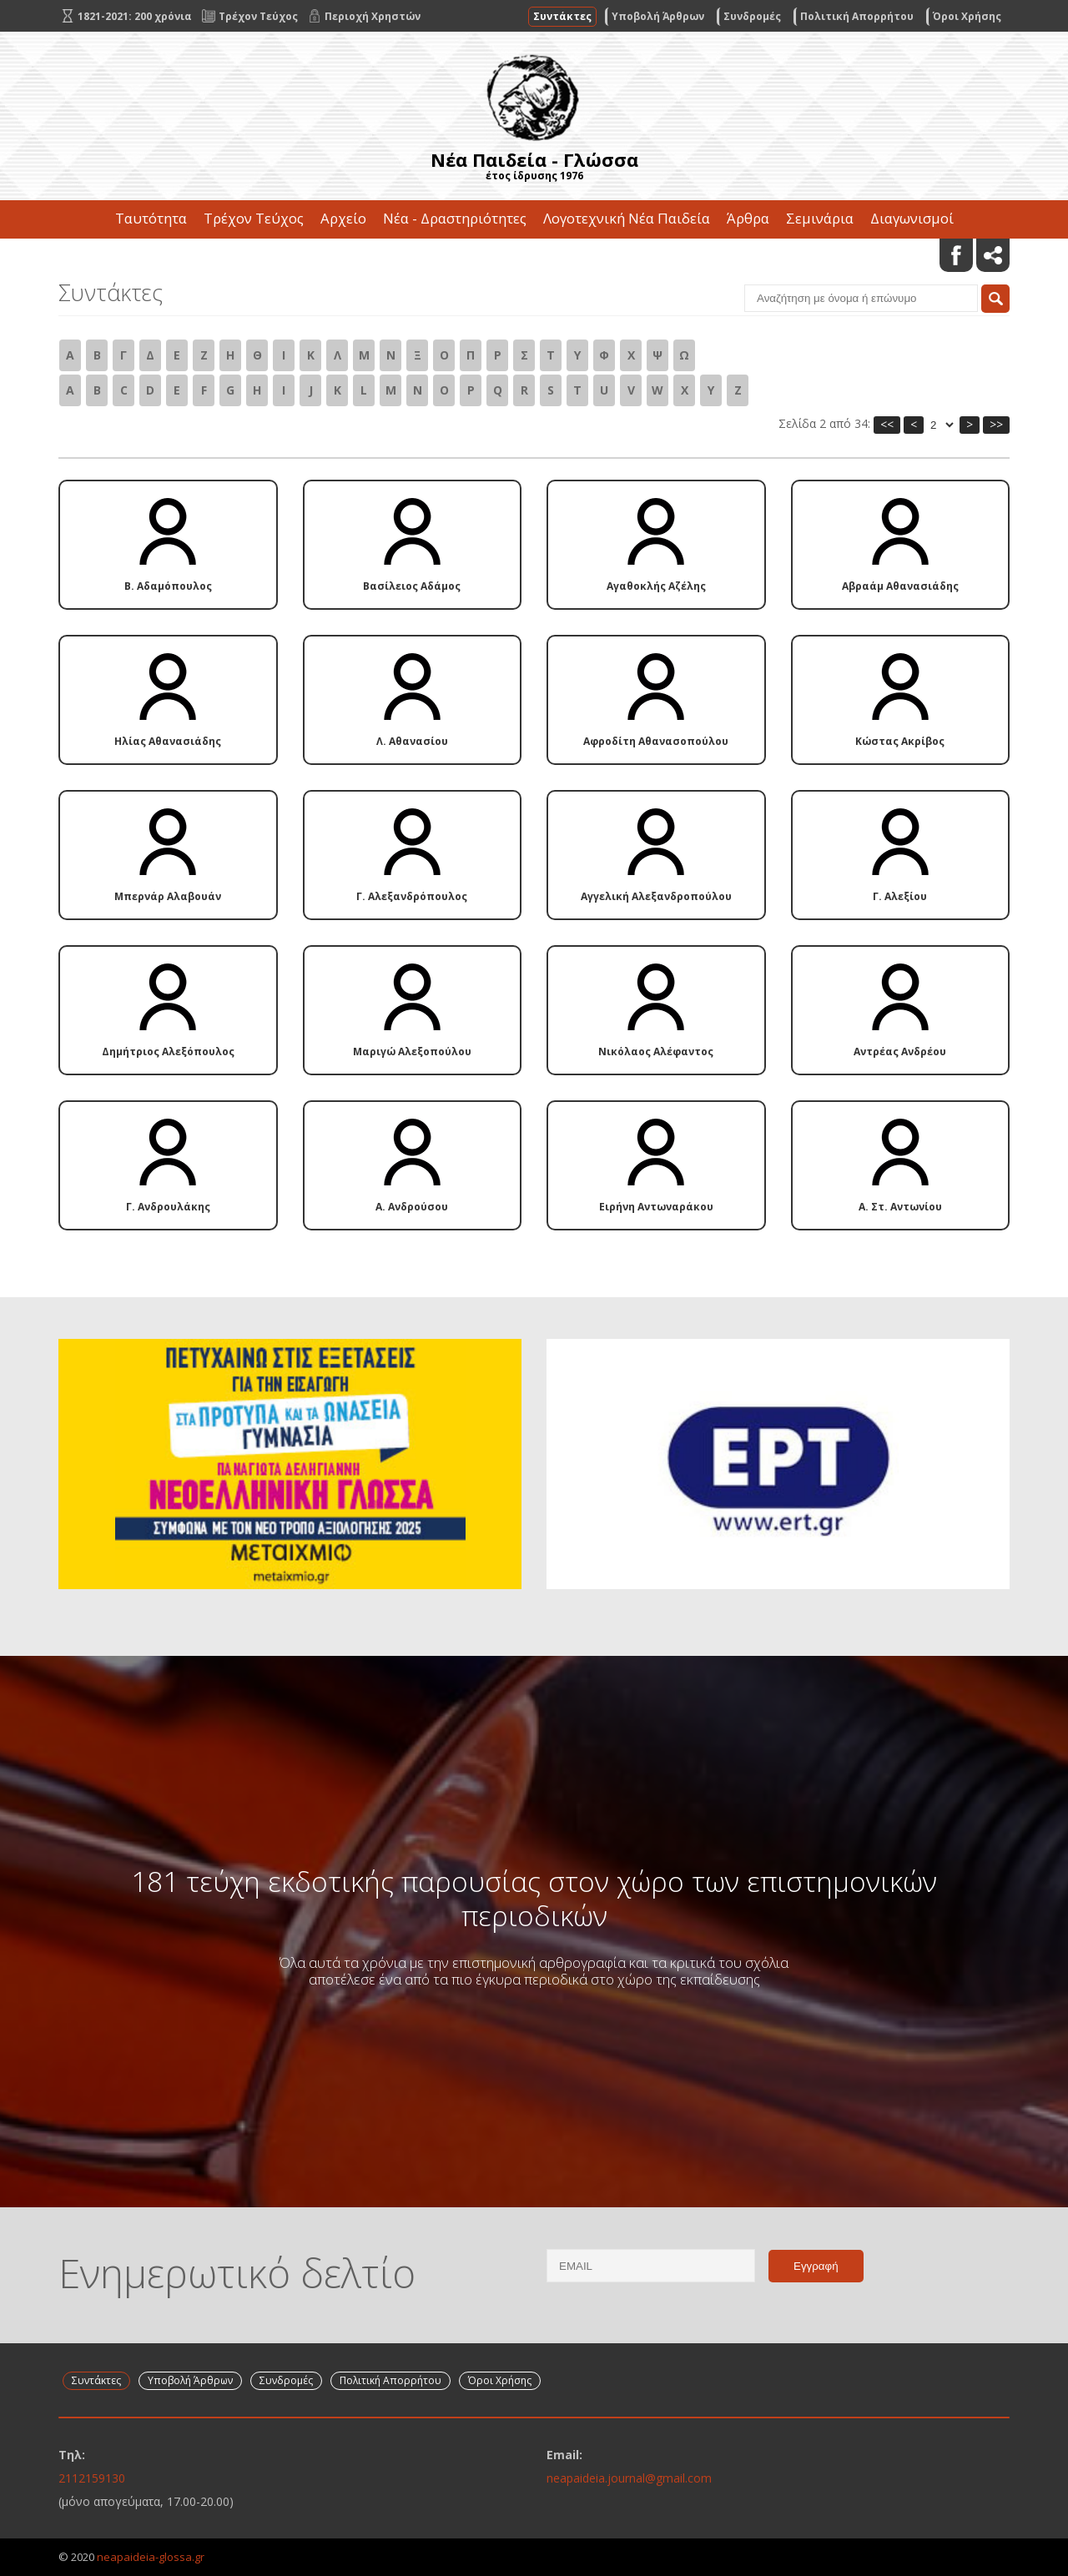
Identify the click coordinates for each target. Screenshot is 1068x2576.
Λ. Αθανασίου (412, 700)
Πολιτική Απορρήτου (857, 16)
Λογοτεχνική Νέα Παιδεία (626, 218)
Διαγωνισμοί (912, 218)
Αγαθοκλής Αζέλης (656, 545)
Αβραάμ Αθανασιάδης (900, 545)
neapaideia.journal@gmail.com (629, 2478)
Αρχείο (343, 218)
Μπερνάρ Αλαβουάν (167, 855)
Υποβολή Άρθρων (658, 16)
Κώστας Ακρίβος (900, 700)
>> (996, 424)
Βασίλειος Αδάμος (412, 545)
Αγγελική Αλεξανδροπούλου (656, 855)
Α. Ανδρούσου (411, 1166)
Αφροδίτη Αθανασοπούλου (655, 700)
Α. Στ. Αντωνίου (900, 1166)
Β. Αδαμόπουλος (168, 545)
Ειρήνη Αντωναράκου (656, 1166)
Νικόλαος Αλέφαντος (655, 1011)
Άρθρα (748, 218)
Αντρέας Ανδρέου (900, 1011)
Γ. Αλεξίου (900, 855)
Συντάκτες (562, 16)
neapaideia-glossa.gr (150, 2556)
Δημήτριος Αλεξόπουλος (168, 1011)
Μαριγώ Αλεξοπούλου (412, 1011)
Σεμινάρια (820, 218)
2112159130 (91, 2478)
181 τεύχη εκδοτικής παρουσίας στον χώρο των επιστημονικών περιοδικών (534, 1898)
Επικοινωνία (534, 256)
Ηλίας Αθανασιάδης (167, 700)
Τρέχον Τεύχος (254, 218)
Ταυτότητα (151, 218)
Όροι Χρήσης (967, 16)
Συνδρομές (752, 16)
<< (887, 424)
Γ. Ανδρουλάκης (168, 1166)
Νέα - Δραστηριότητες (454, 218)
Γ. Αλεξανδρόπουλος (411, 855)
